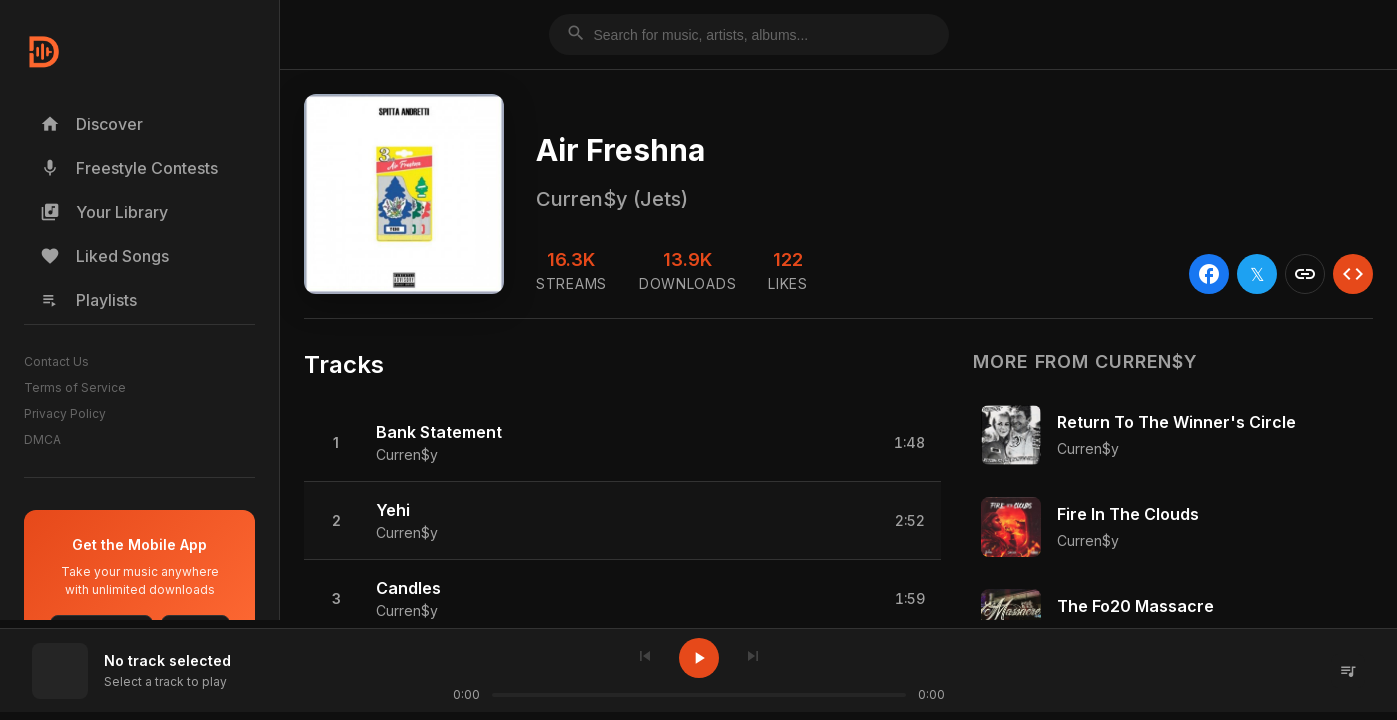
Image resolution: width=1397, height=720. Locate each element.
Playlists (88, 300)
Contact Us (56, 361)
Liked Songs (104, 256)
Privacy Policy (65, 413)
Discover (91, 124)
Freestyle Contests (129, 168)
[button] (622, 443)
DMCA (42, 439)
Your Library (104, 212)
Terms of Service (75, 387)
